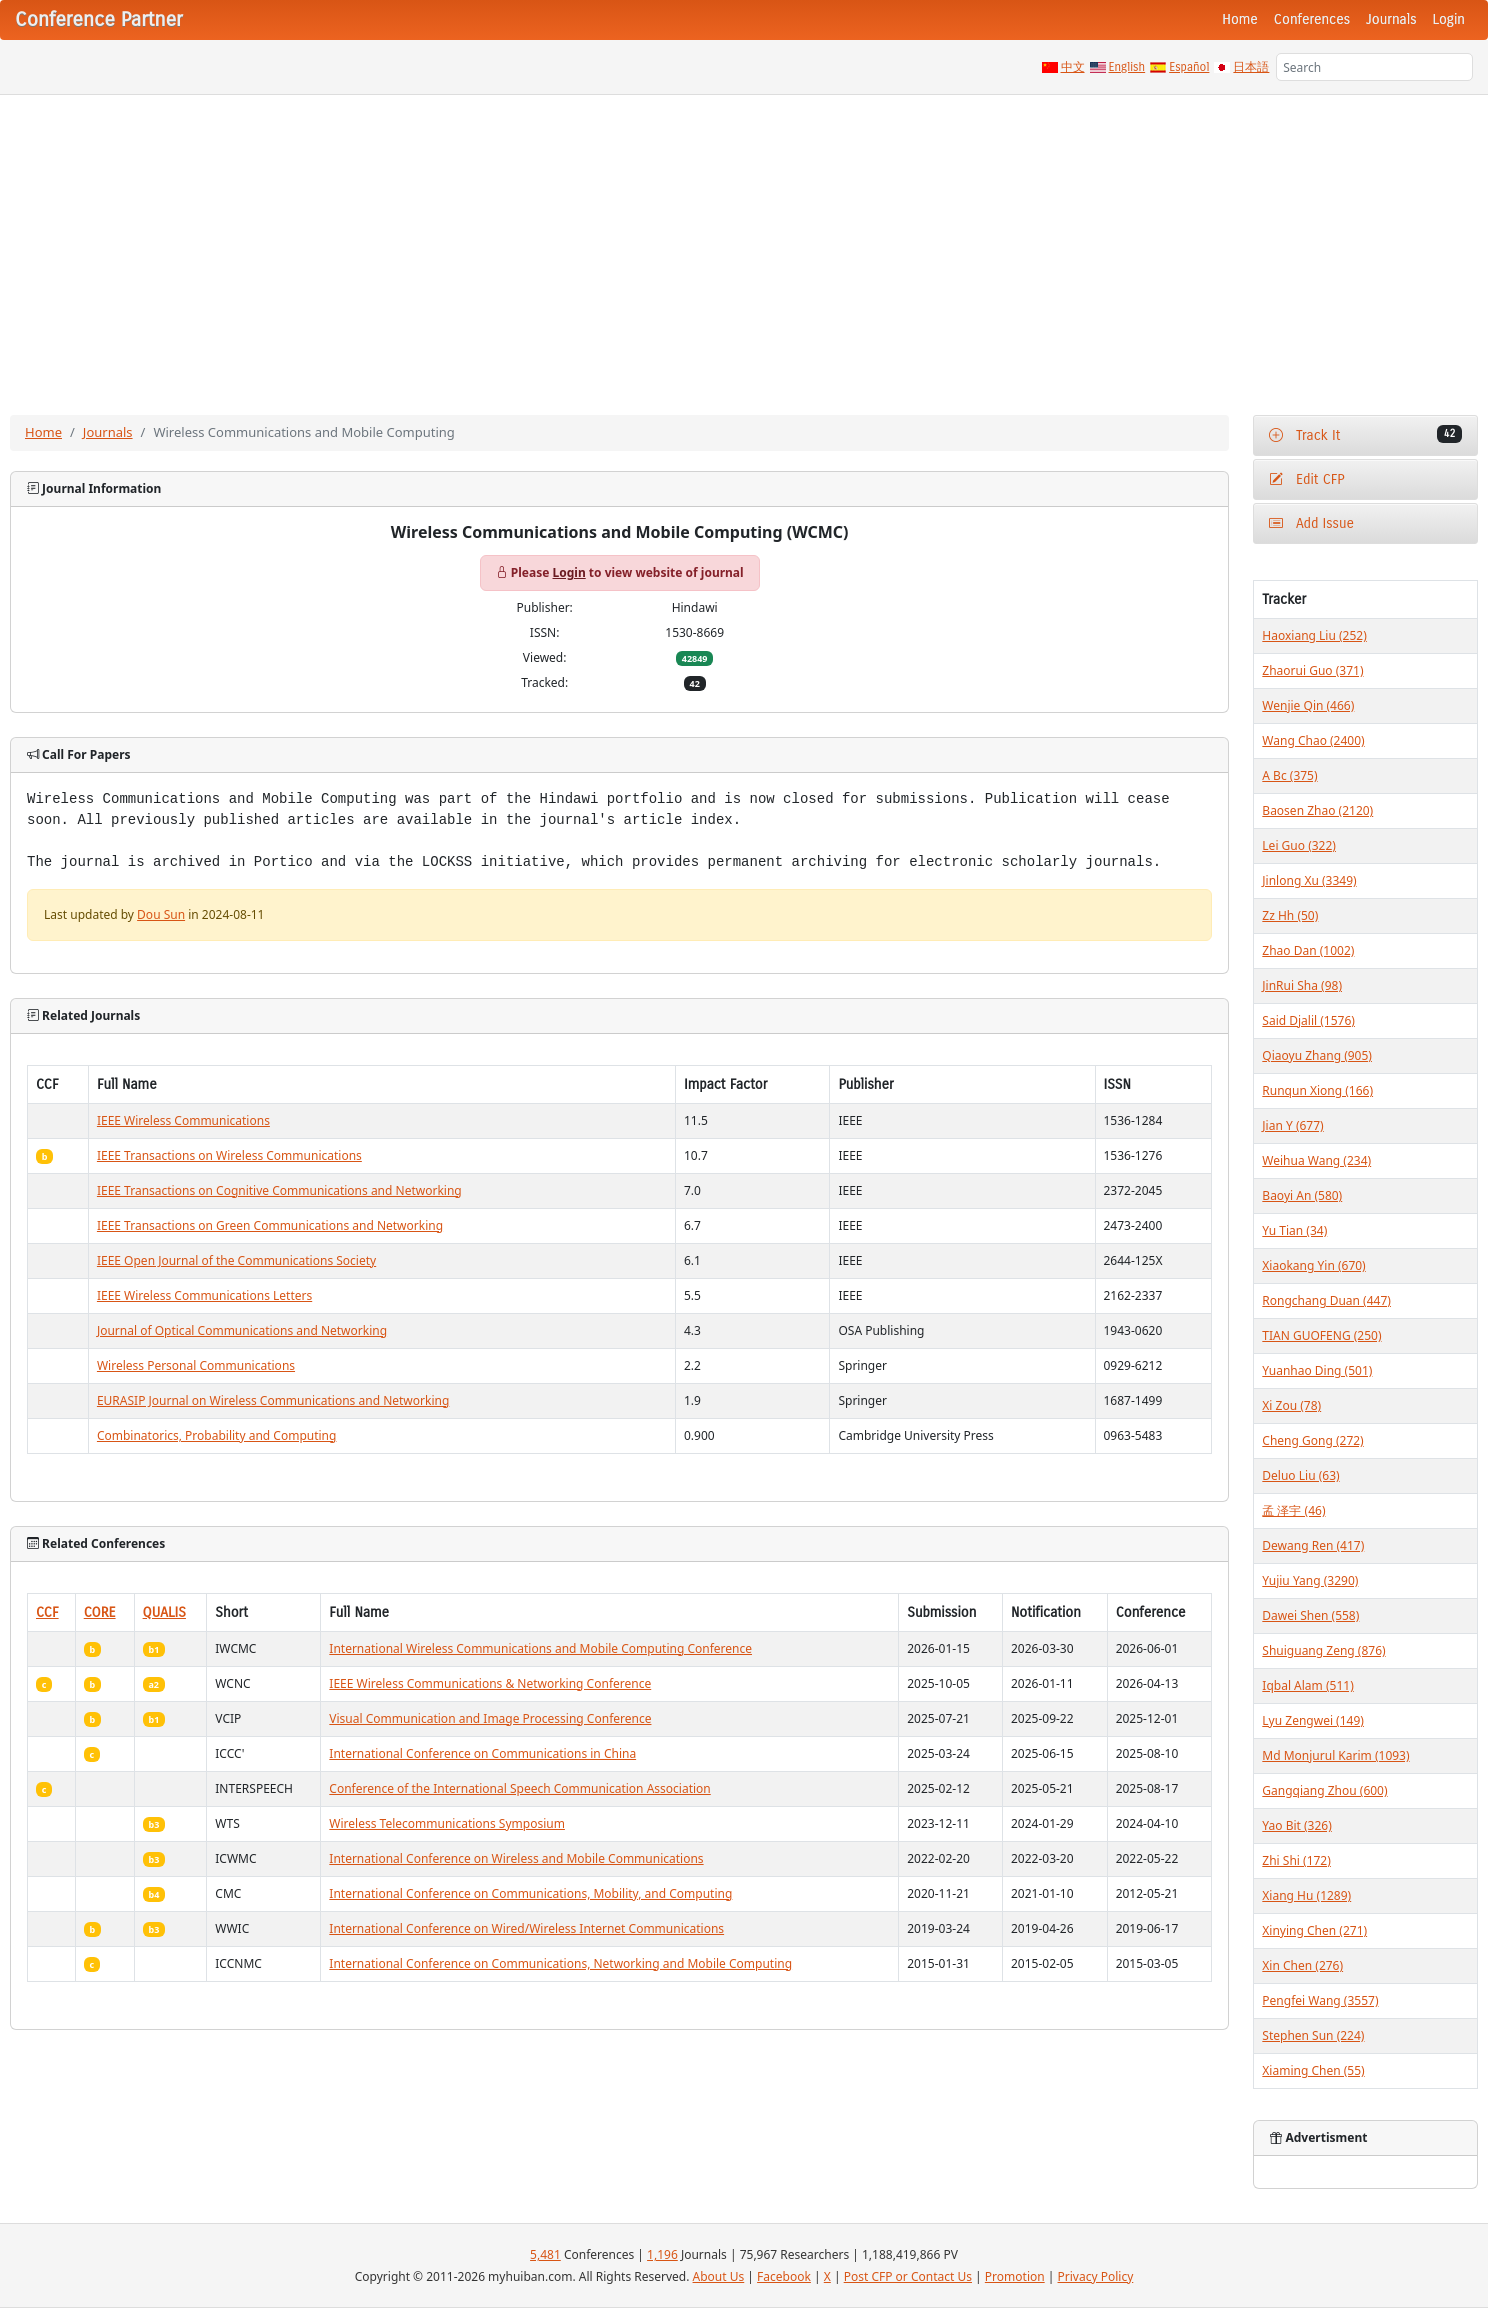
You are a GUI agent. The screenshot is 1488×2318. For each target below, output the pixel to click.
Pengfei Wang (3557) (1320, 2000)
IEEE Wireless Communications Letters (204, 1295)
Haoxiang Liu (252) (1314, 635)
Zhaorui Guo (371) (1312, 670)
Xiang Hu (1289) (1306, 1895)
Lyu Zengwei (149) (1313, 1720)
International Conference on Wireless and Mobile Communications (516, 1858)
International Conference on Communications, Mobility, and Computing (530, 1893)
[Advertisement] (744, 245)
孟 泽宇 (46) (1293, 1510)
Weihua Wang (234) (1316, 1160)
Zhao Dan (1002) (1308, 950)
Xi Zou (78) (1291, 1405)
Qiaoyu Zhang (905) (1317, 1055)
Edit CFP (1306, 479)
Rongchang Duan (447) (1326, 1300)
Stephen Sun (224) (1313, 2035)
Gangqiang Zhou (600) (1324, 1790)
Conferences (1312, 19)
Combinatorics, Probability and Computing (217, 1435)
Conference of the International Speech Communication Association (519, 1788)
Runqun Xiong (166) (1317, 1090)
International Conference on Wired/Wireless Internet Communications (526, 1928)
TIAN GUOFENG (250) (1321, 1335)
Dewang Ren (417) (1313, 1545)
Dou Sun (161, 914)
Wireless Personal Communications (196, 1365)
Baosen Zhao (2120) (1317, 810)
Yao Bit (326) (1296, 1825)
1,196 (662, 2254)
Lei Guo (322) (1299, 845)
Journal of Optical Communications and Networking (242, 1330)
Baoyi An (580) (1302, 1195)
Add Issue (1311, 523)
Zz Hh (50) (1290, 915)
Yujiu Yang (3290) (1310, 1580)
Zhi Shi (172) (1296, 1860)
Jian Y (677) (1292, 1125)
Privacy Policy (1096, 2276)
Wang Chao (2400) (1313, 740)
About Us (719, 2276)
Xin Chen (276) (1302, 1965)
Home (1240, 19)
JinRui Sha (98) (1302, 985)
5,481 (545, 2254)
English (1127, 67)
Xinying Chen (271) (1314, 1930)
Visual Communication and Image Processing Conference (490, 1718)
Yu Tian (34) (1294, 1230)
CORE (100, 1612)
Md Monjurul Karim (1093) (1335, 1755)
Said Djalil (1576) (1308, 1020)
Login (1449, 19)
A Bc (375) (1289, 775)
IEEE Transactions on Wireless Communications (229, 1155)
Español (1189, 67)
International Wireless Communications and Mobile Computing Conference (540, 1648)
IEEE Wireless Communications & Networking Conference (490, 1683)
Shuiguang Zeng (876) (1323, 1650)
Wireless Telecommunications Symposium (447, 1823)
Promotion (1015, 2276)
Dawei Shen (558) (1310, 1615)
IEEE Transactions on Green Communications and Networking (270, 1225)
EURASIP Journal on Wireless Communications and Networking (273, 1400)
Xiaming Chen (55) (1313, 2070)
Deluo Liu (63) (1300, 1475)
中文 (1073, 67)
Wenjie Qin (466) (1308, 705)
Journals (1391, 19)
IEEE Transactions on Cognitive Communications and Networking (279, 1190)
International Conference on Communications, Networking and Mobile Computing (560, 1963)
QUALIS (164, 1612)
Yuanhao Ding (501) (1317, 1370)
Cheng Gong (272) (1312, 1440)
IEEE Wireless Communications (183, 1120)
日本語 (1251, 67)
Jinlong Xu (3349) (1309, 880)
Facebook (784, 2276)
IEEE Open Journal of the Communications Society (236, 1260)
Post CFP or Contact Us (908, 2276)
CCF (47, 1612)
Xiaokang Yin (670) (1313, 1265)
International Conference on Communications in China (482, 1753)
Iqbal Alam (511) (1307, 1685)
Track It (1365, 434)
